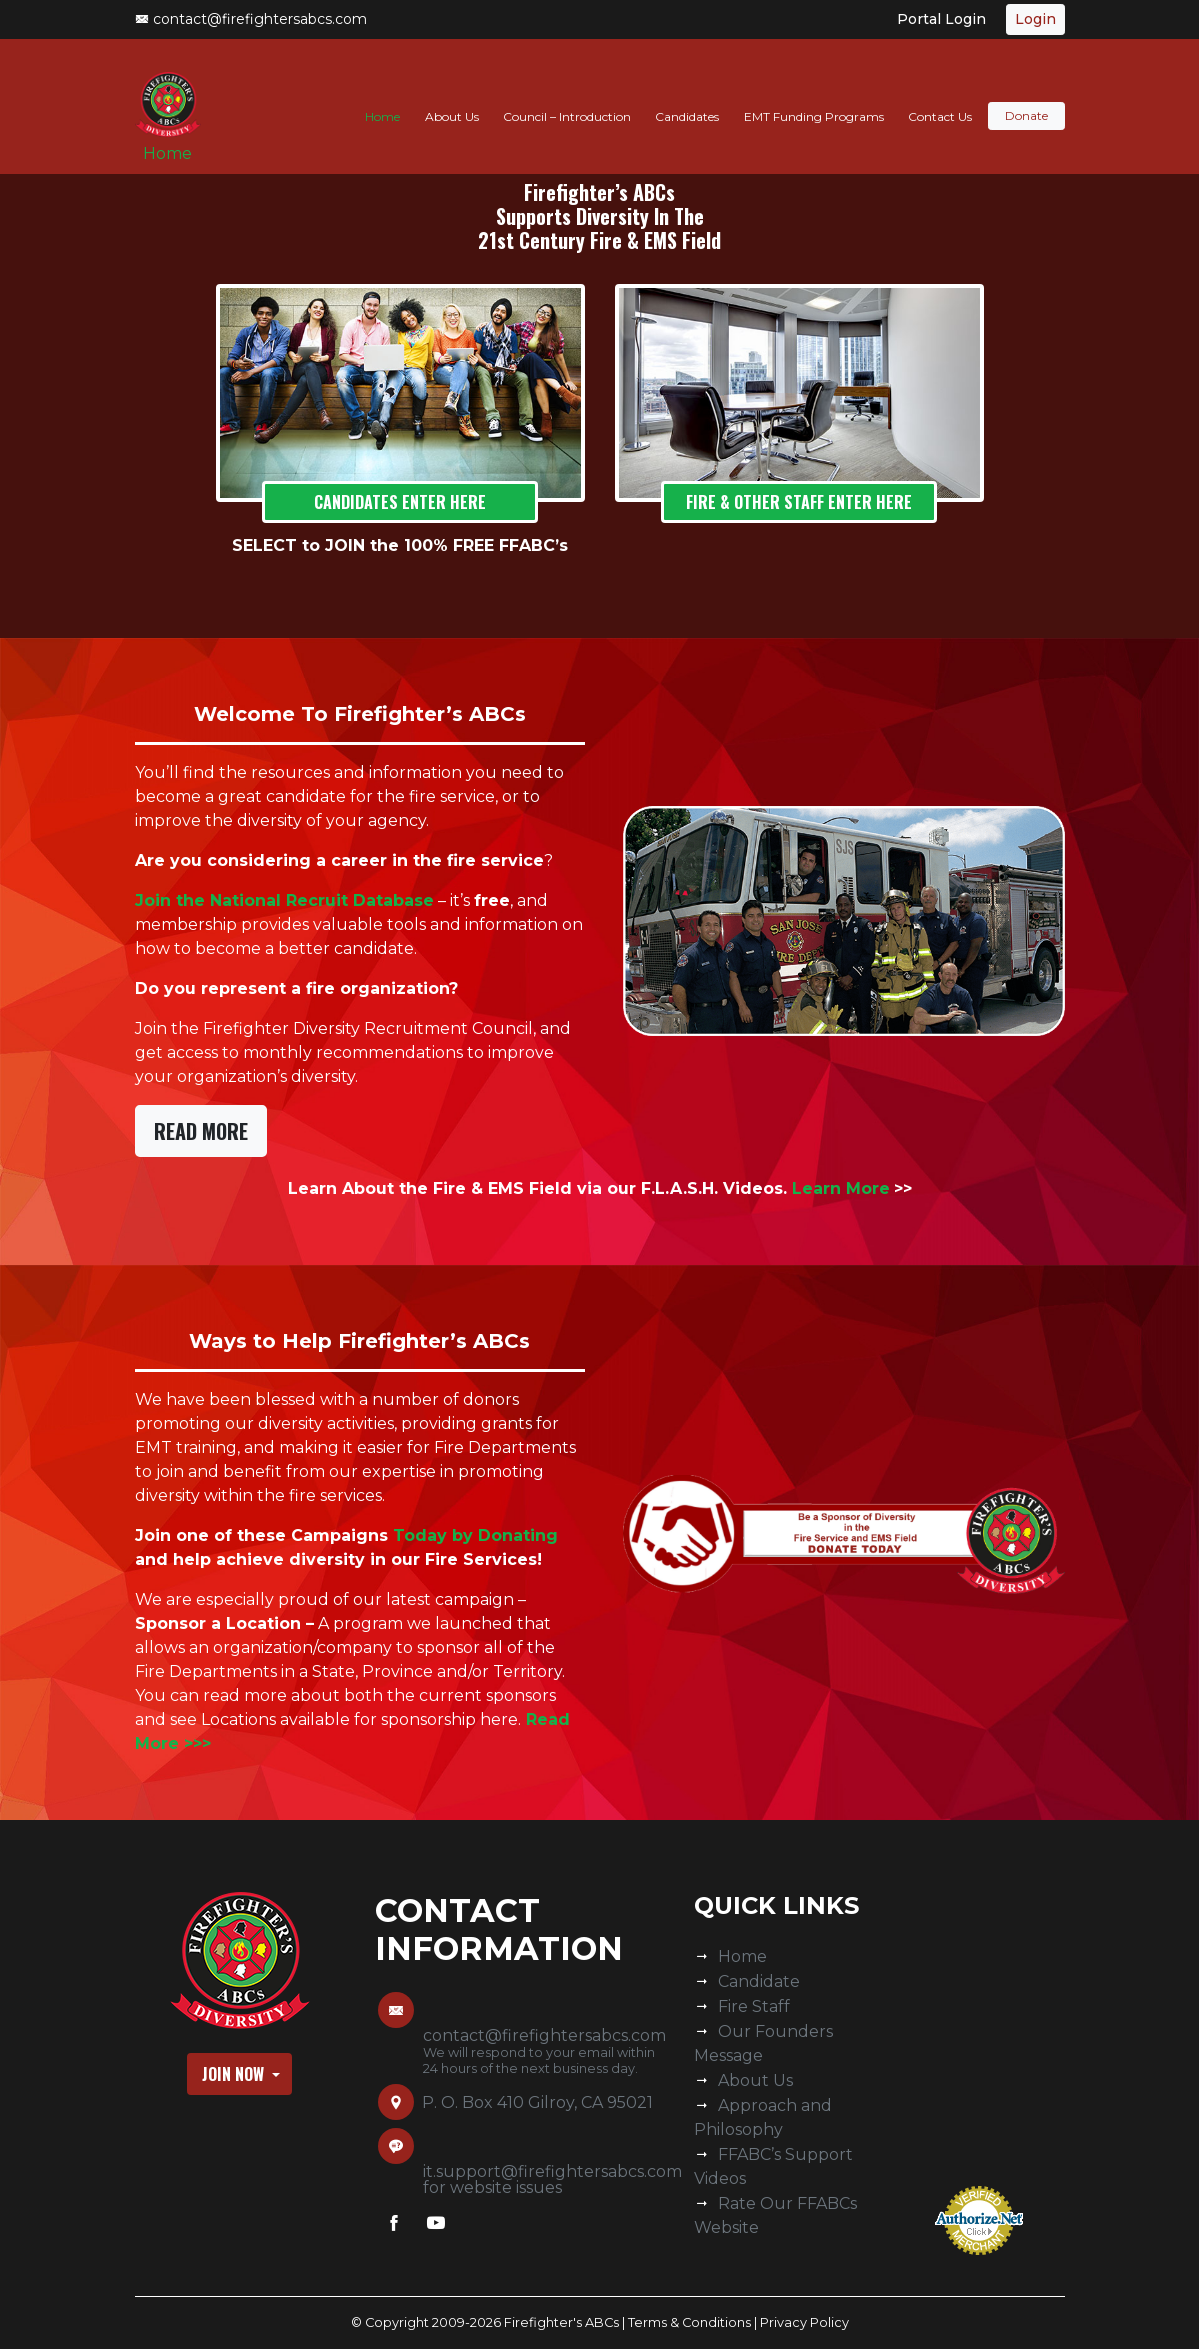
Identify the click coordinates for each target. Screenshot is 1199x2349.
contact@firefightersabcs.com (251, 19)
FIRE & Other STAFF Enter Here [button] (799, 502)
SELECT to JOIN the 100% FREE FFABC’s (400, 545)
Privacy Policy (804, 2322)
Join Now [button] (235, 2074)
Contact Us (940, 96)
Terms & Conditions (689, 2322)
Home (175, 141)
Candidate (759, 1981)
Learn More (841, 1188)
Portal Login (941, 19)
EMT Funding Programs (814, 96)
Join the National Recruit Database (284, 900)
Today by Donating (475, 1535)
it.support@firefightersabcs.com (552, 2171)
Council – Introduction (567, 96)
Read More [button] (201, 1131)
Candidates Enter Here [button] (400, 502)
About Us (452, 96)
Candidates (687, 96)
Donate (1026, 96)
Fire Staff (754, 2006)
